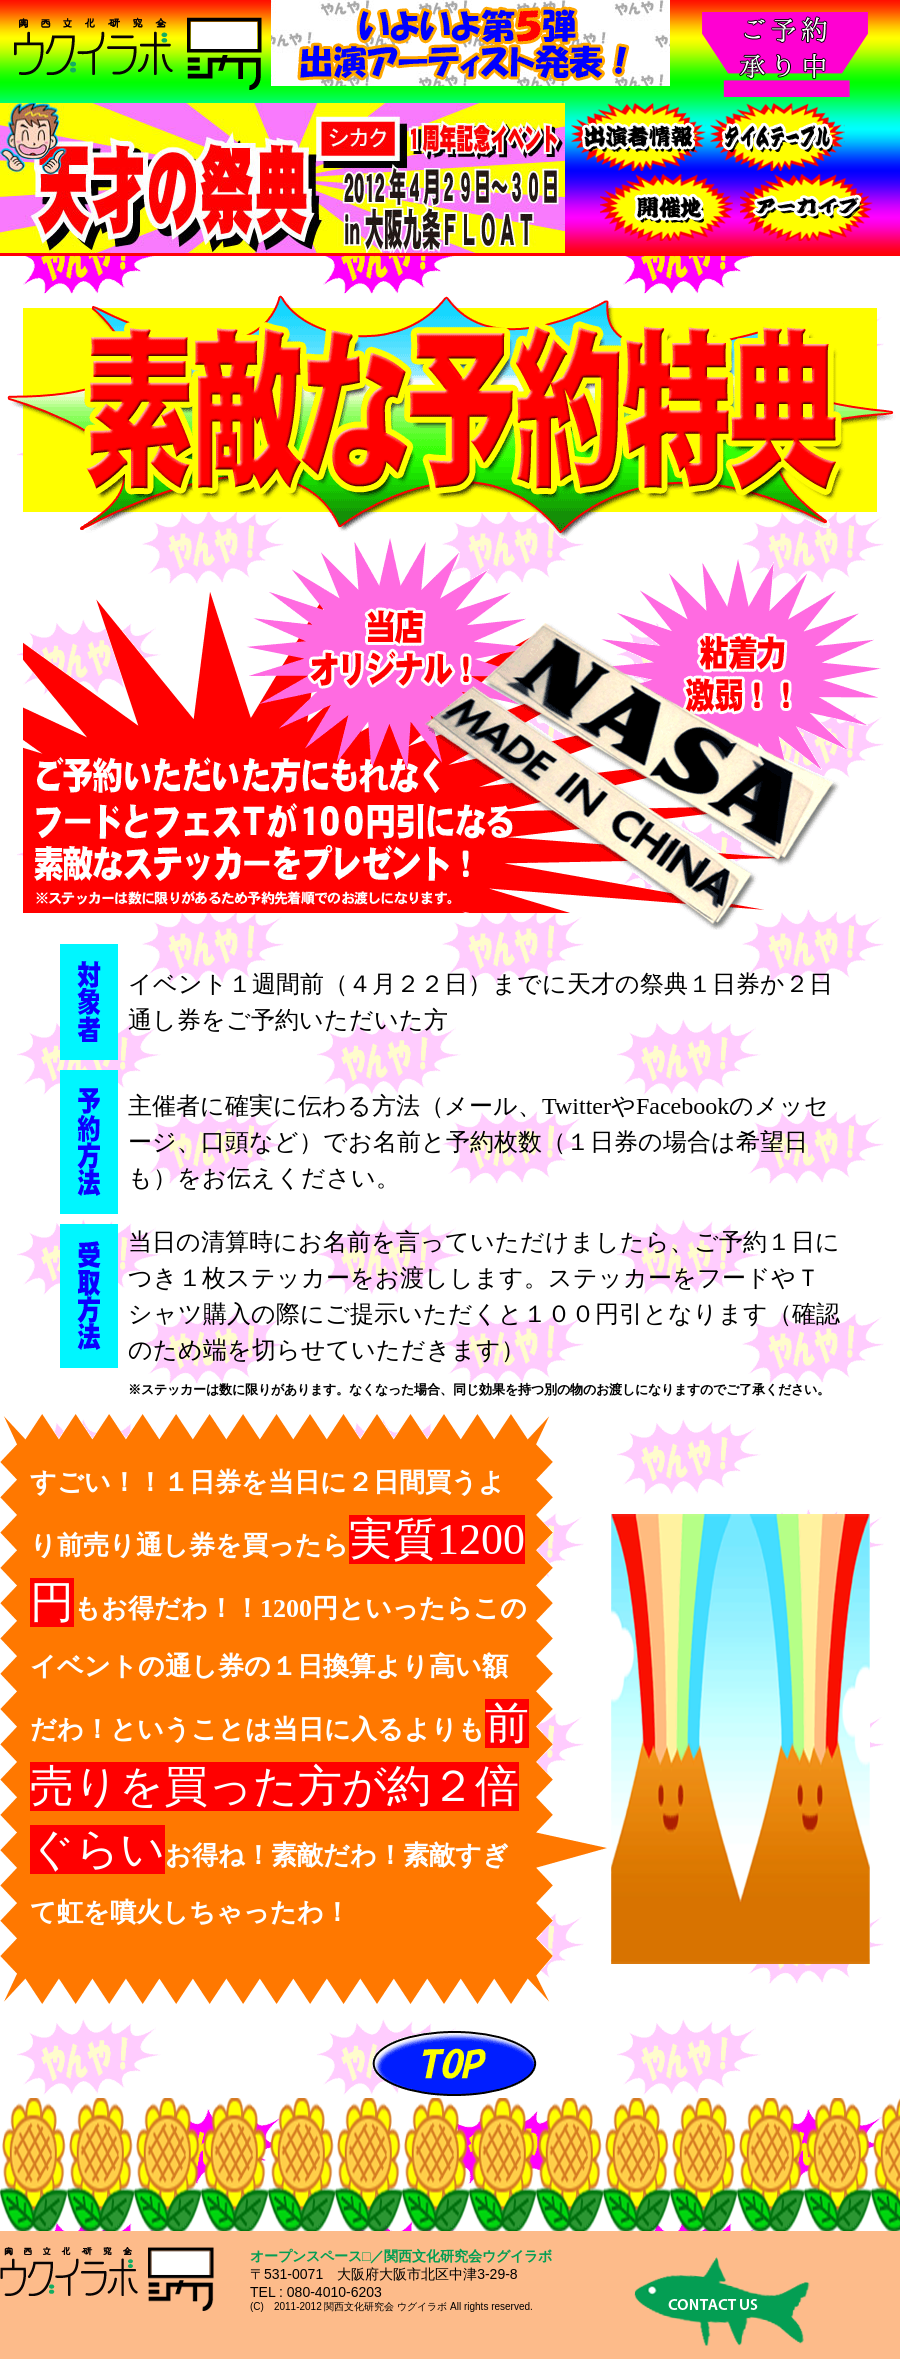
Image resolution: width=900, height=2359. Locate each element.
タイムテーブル (778, 137)
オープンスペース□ (310, 2256)
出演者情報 (638, 137)
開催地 (668, 207)
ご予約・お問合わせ (808, 207)
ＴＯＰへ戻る (455, 2062)
